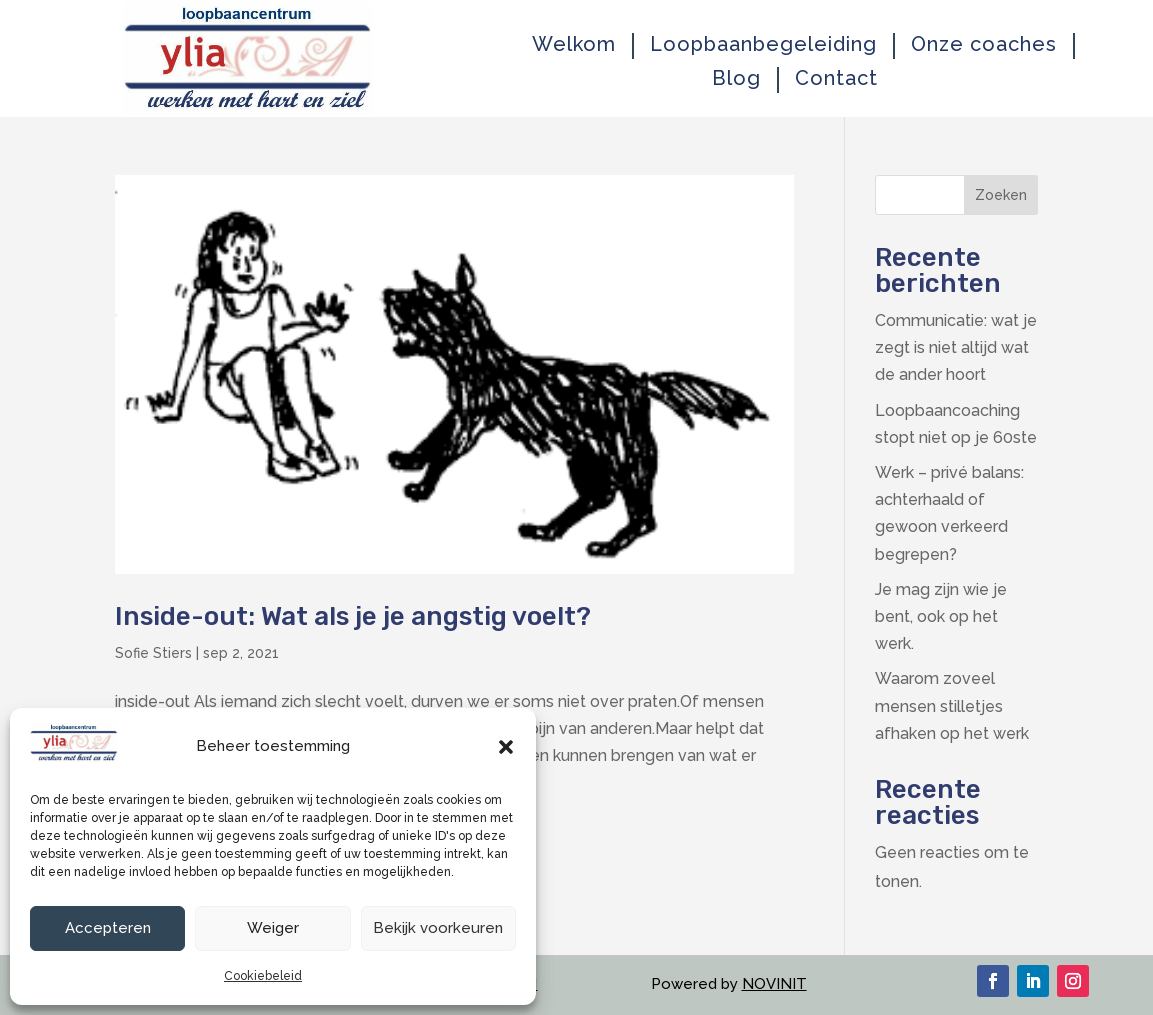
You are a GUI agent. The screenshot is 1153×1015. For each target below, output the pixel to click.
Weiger (273, 928)
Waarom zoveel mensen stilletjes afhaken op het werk (952, 705)
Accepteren (108, 928)
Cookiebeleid (263, 976)
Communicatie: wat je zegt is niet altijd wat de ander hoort (956, 347)
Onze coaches (984, 44)
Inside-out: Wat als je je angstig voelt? (353, 616)
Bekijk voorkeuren (438, 928)
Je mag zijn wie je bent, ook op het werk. (941, 616)
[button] (506, 747)
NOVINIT (774, 984)
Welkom (574, 44)
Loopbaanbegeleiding (763, 44)
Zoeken (1001, 195)
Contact (836, 78)
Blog (736, 78)
